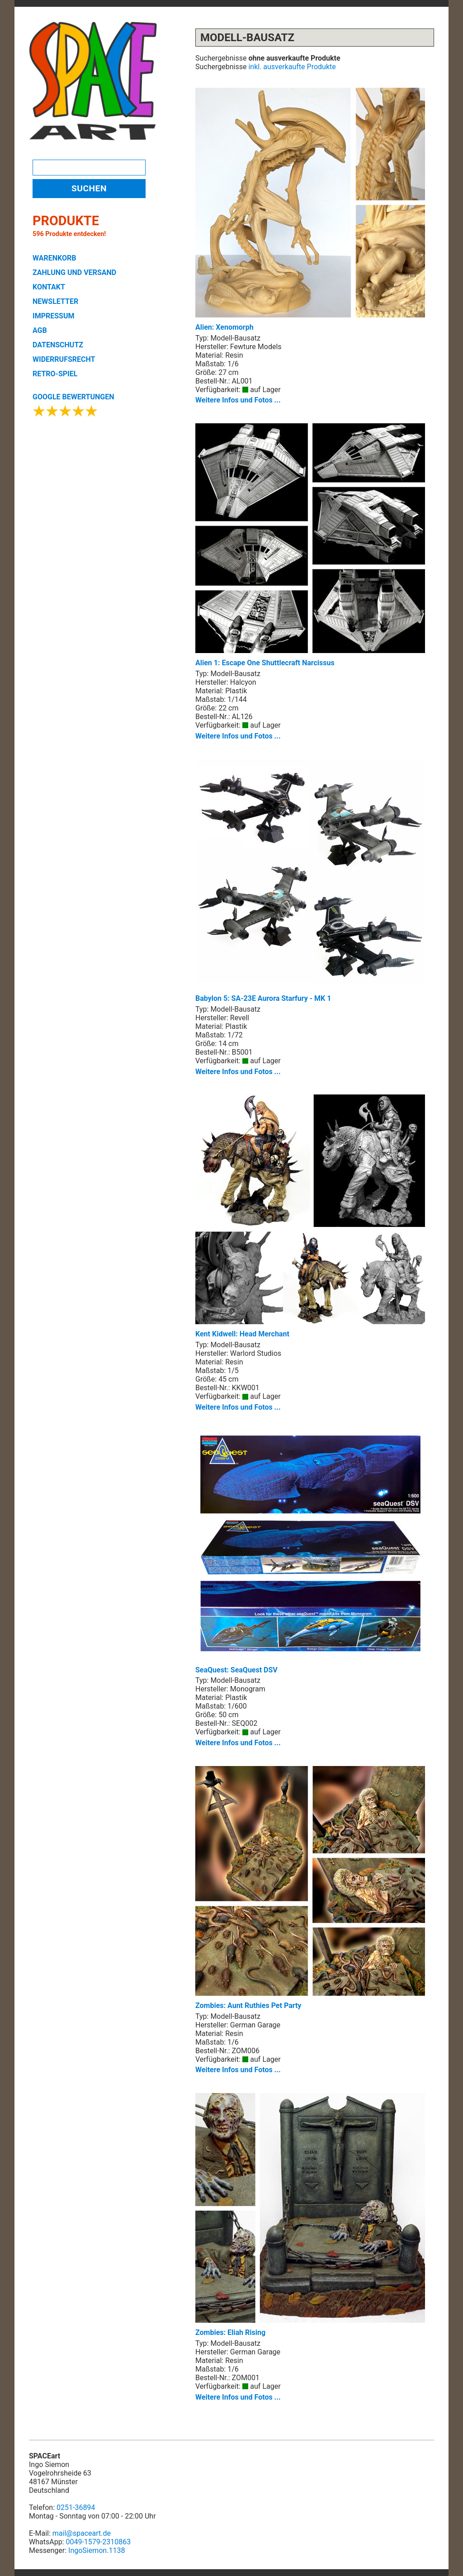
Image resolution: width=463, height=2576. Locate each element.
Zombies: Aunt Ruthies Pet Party (310, 1888)
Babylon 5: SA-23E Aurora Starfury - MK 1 (310, 881)
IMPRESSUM (54, 316)
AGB (40, 330)
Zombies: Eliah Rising (310, 2215)
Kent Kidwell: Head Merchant (310, 1216)
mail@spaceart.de (81, 2533)
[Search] (89, 167)
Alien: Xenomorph (310, 209)
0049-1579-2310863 (98, 2542)
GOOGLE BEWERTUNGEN (73, 397)
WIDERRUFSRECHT (64, 359)
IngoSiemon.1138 (96, 2550)
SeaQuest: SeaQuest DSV (310, 1552)
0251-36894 (76, 2507)
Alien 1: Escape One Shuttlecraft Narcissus (310, 545)
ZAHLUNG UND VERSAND (74, 272)
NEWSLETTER (55, 301)
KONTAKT (49, 287)
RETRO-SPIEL (55, 373)
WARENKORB (54, 258)
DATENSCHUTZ (58, 345)
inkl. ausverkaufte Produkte (291, 66)
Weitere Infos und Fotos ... (238, 400)
